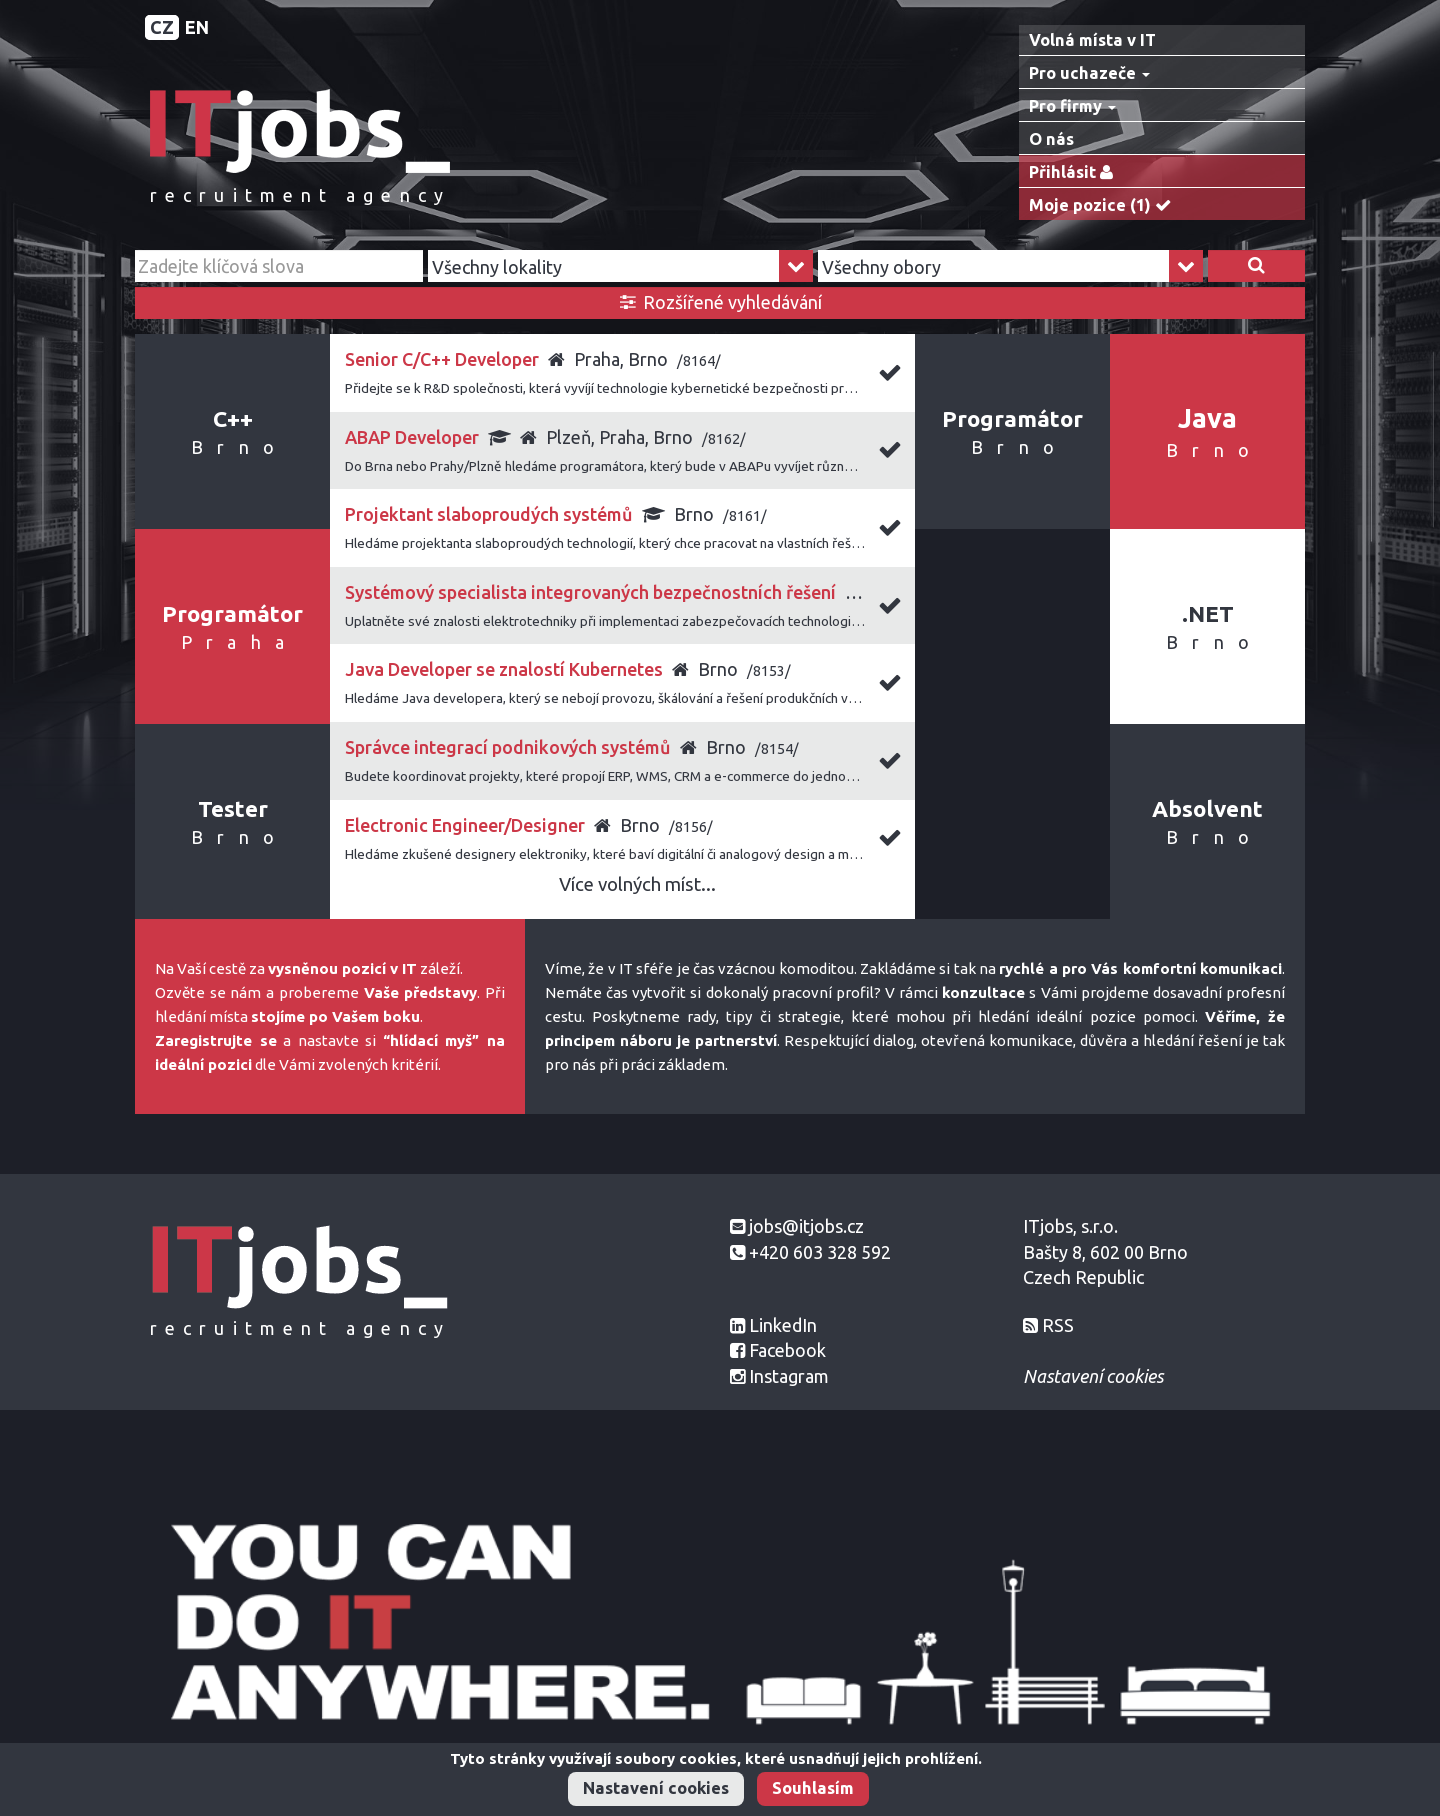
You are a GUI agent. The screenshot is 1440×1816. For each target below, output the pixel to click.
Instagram (789, 1376)
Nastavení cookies (656, 1788)
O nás (1051, 139)
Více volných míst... (637, 884)
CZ (162, 27)
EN (197, 27)
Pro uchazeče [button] (1089, 73)
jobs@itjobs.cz (806, 1226)
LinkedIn (783, 1325)
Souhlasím (813, 1788)
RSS (1058, 1325)
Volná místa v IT (1092, 40)
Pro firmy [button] (1072, 106)
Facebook (787, 1350)
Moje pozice (1104, 205)
